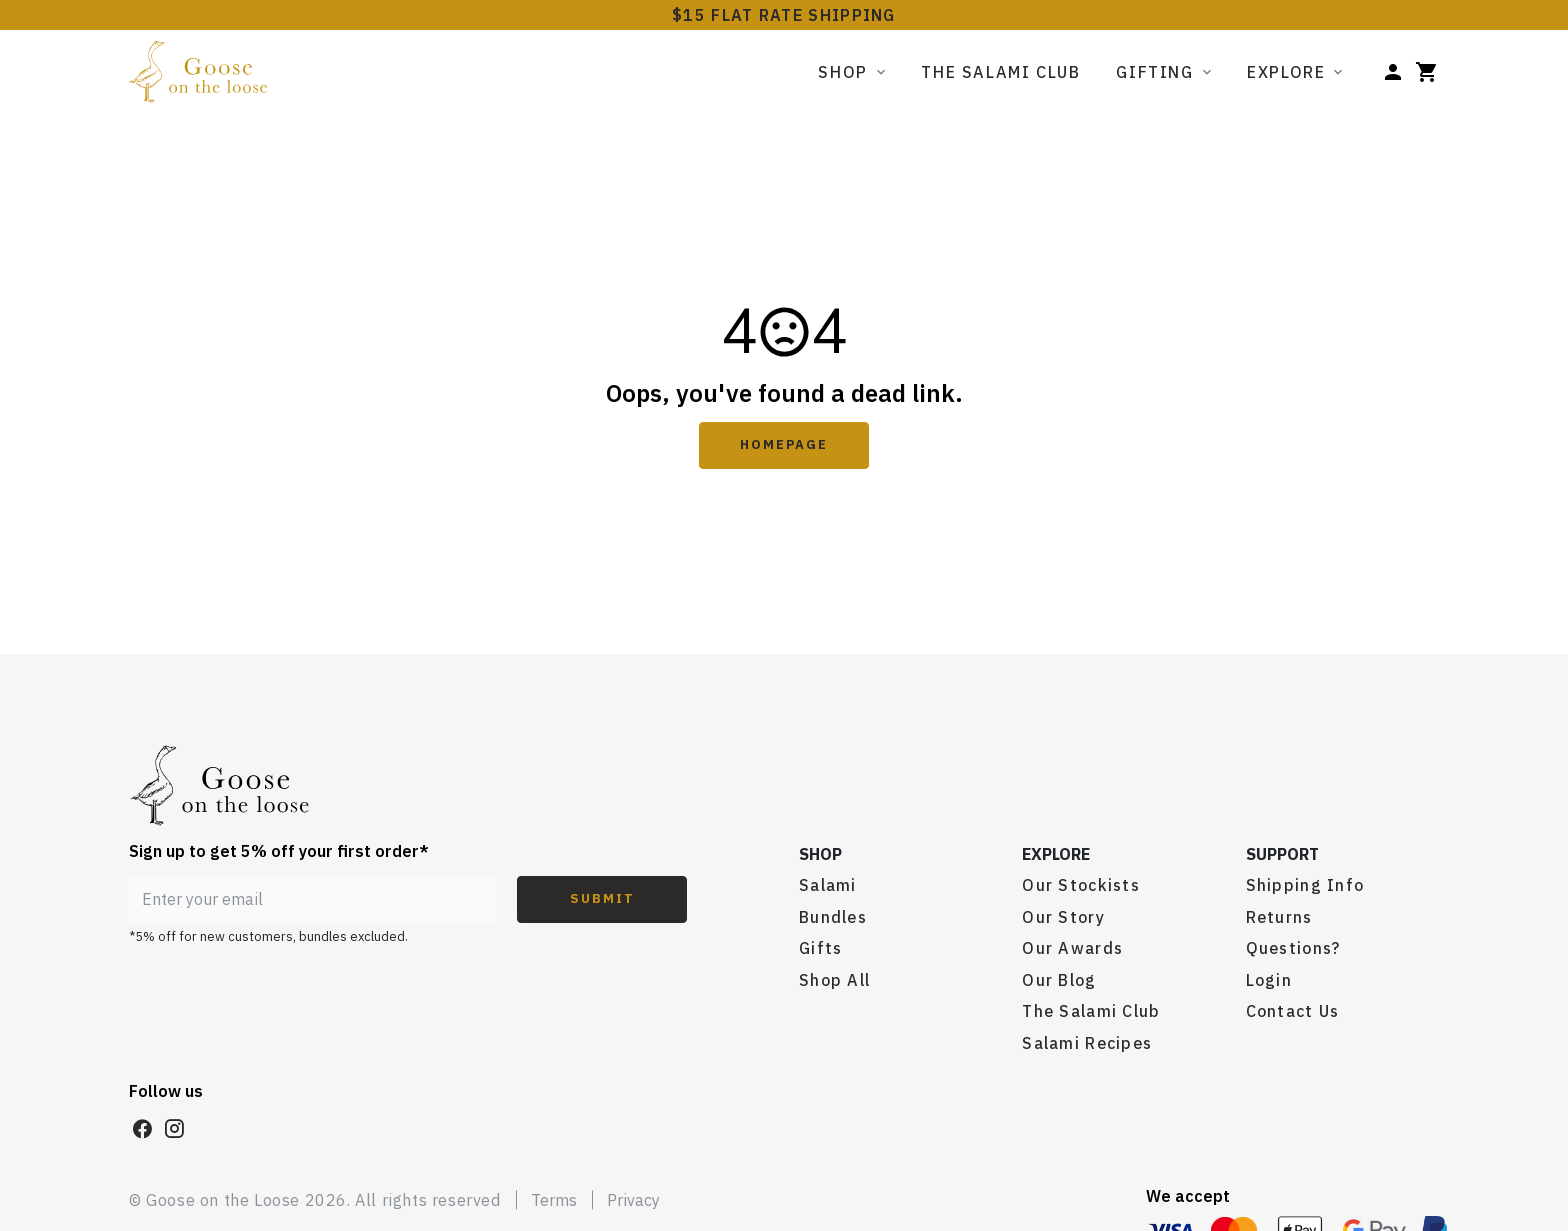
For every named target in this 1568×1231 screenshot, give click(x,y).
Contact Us (1293, 1011)
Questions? (1293, 948)
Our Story (1063, 917)
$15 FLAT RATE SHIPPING (784, 15)
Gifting (1154, 72)
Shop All (834, 980)
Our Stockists (1081, 885)
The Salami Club (1000, 72)
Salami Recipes (1087, 1043)
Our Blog (1059, 980)
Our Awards (1072, 948)
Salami (828, 885)
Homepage (783, 444)
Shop (842, 72)
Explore (1286, 72)
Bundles (833, 917)
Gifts (820, 948)
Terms (554, 1200)
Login (1269, 980)
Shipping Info (1305, 885)
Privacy (633, 1200)
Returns (1279, 917)
